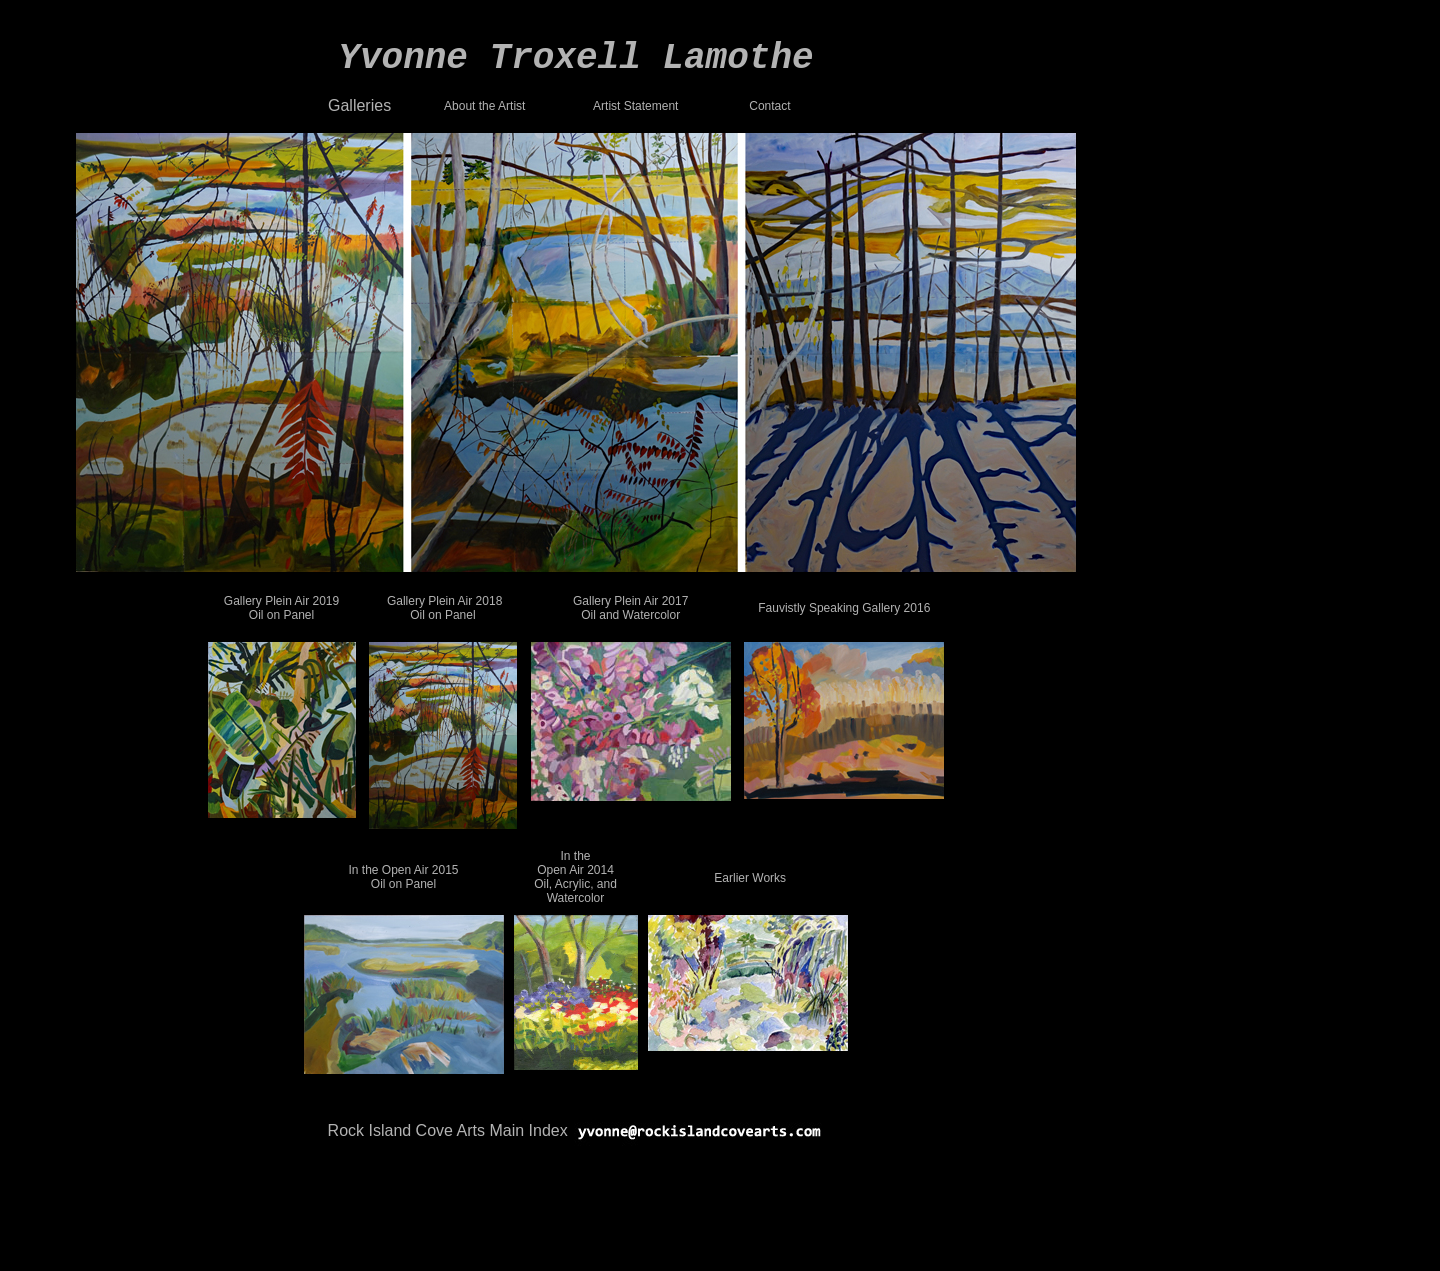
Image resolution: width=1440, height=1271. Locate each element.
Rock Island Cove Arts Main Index (448, 1130)
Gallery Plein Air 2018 (444, 601)
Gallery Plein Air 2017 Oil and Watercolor (630, 608)
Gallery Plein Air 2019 (281, 601)
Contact (769, 106)
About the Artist (484, 106)
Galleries (359, 105)
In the (575, 856)
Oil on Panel (281, 615)
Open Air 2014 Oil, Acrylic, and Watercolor (575, 884)
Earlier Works (750, 878)
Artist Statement (635, 106)
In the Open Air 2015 (403, 870)
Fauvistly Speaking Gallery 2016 (844, 608)
